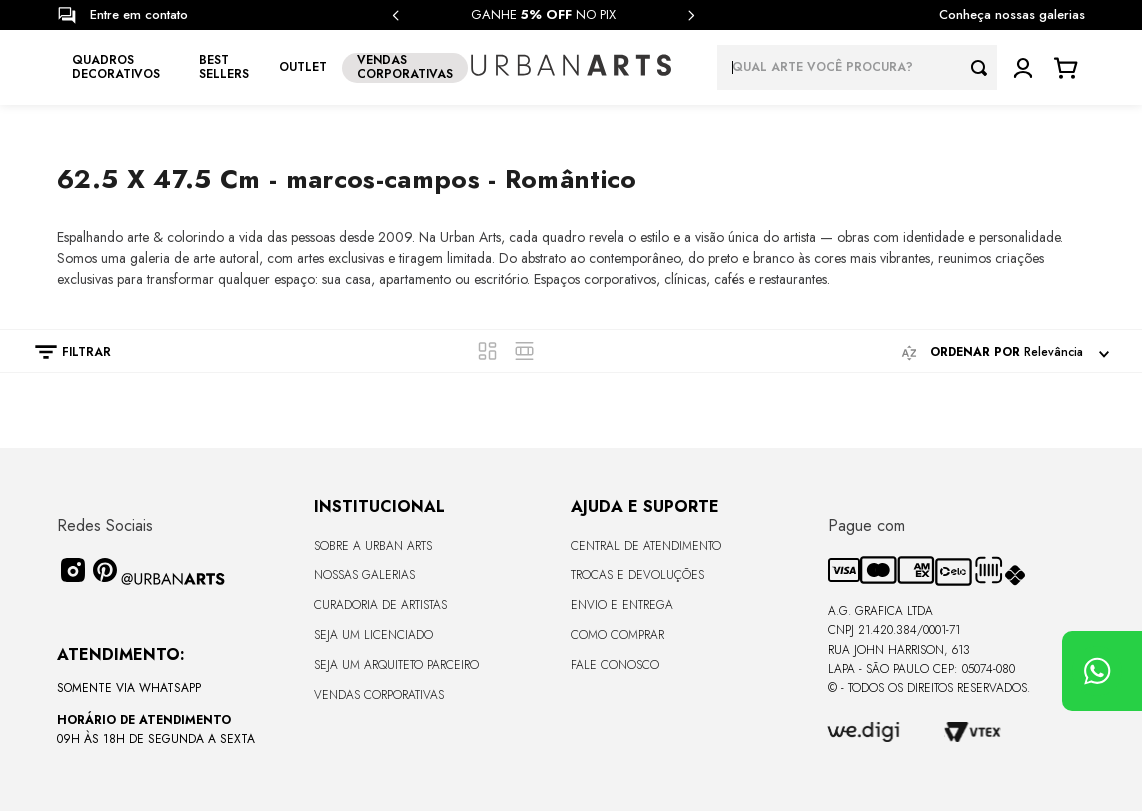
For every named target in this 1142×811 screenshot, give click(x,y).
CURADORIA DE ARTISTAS (380, 605)
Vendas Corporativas (379, 695)
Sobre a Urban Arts (373, 546)
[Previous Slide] (396, 15)
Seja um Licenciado (373, 635)
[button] (63, 352)
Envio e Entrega (622, 605)
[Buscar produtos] (984, 67)
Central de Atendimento (646, 546)
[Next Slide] (691, 15)
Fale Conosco (615, 665)
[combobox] (857, 67)
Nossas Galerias (364, 575)
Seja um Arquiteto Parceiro (396, 665)
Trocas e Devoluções (637, 575)
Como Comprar (617, 635)
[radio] (487, 351)
